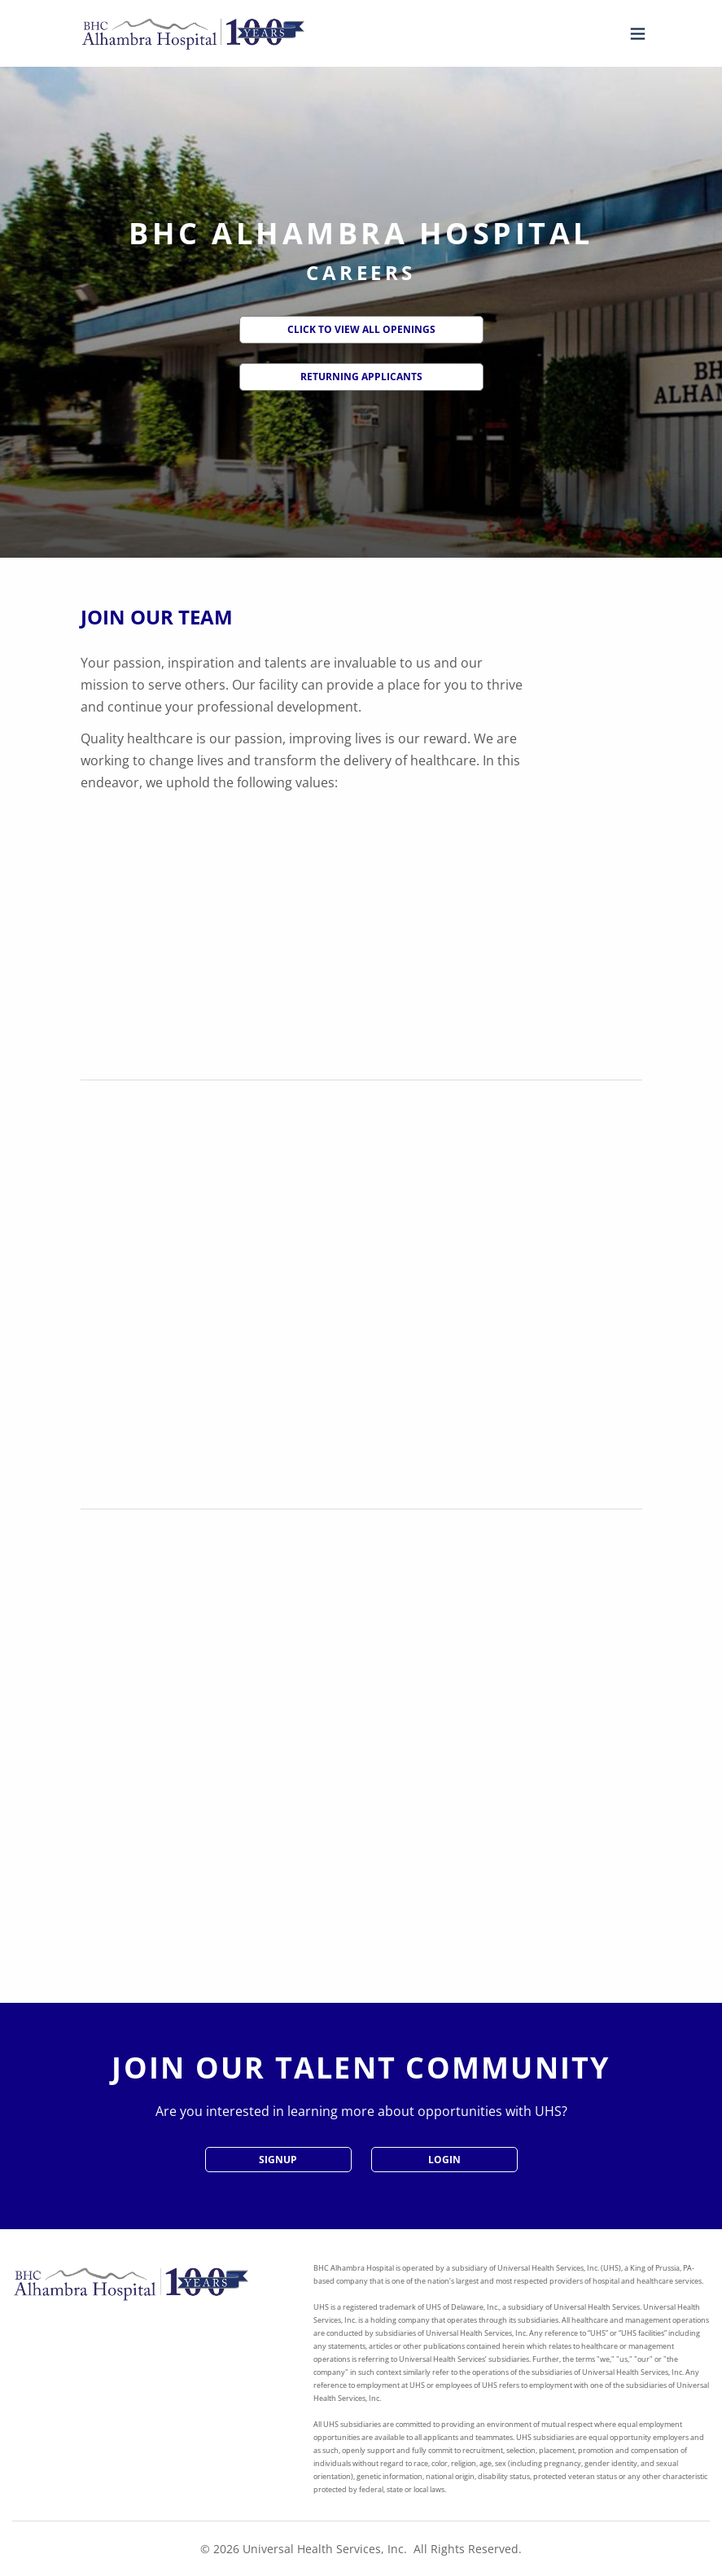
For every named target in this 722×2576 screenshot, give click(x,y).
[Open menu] (633, 33)
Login (444, 2159)
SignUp (278, 2159)
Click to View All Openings (361, 329)
